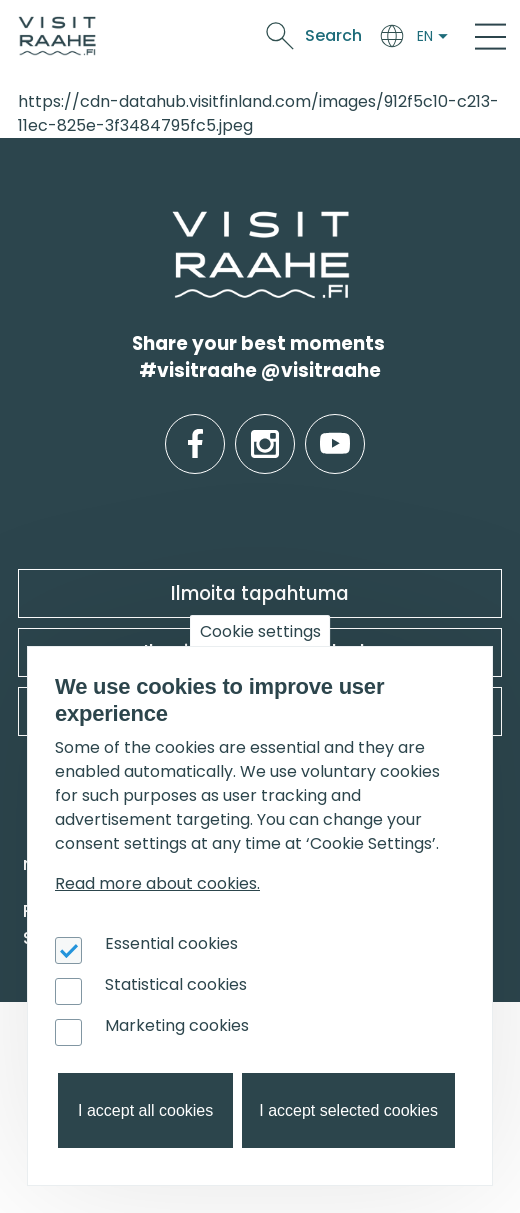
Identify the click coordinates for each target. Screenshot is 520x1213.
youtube (335, 428)
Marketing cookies (177, 1025)
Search (333, 35)
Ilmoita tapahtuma (260, 593)
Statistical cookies (176, 984)
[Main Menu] (490, 36)
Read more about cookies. (157, 883)
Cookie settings (260, 631)
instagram (265, 428)
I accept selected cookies (348, 1110)
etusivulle (174, 223)
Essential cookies (171, 943)
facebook (195, 428)
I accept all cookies (145, 1110)
